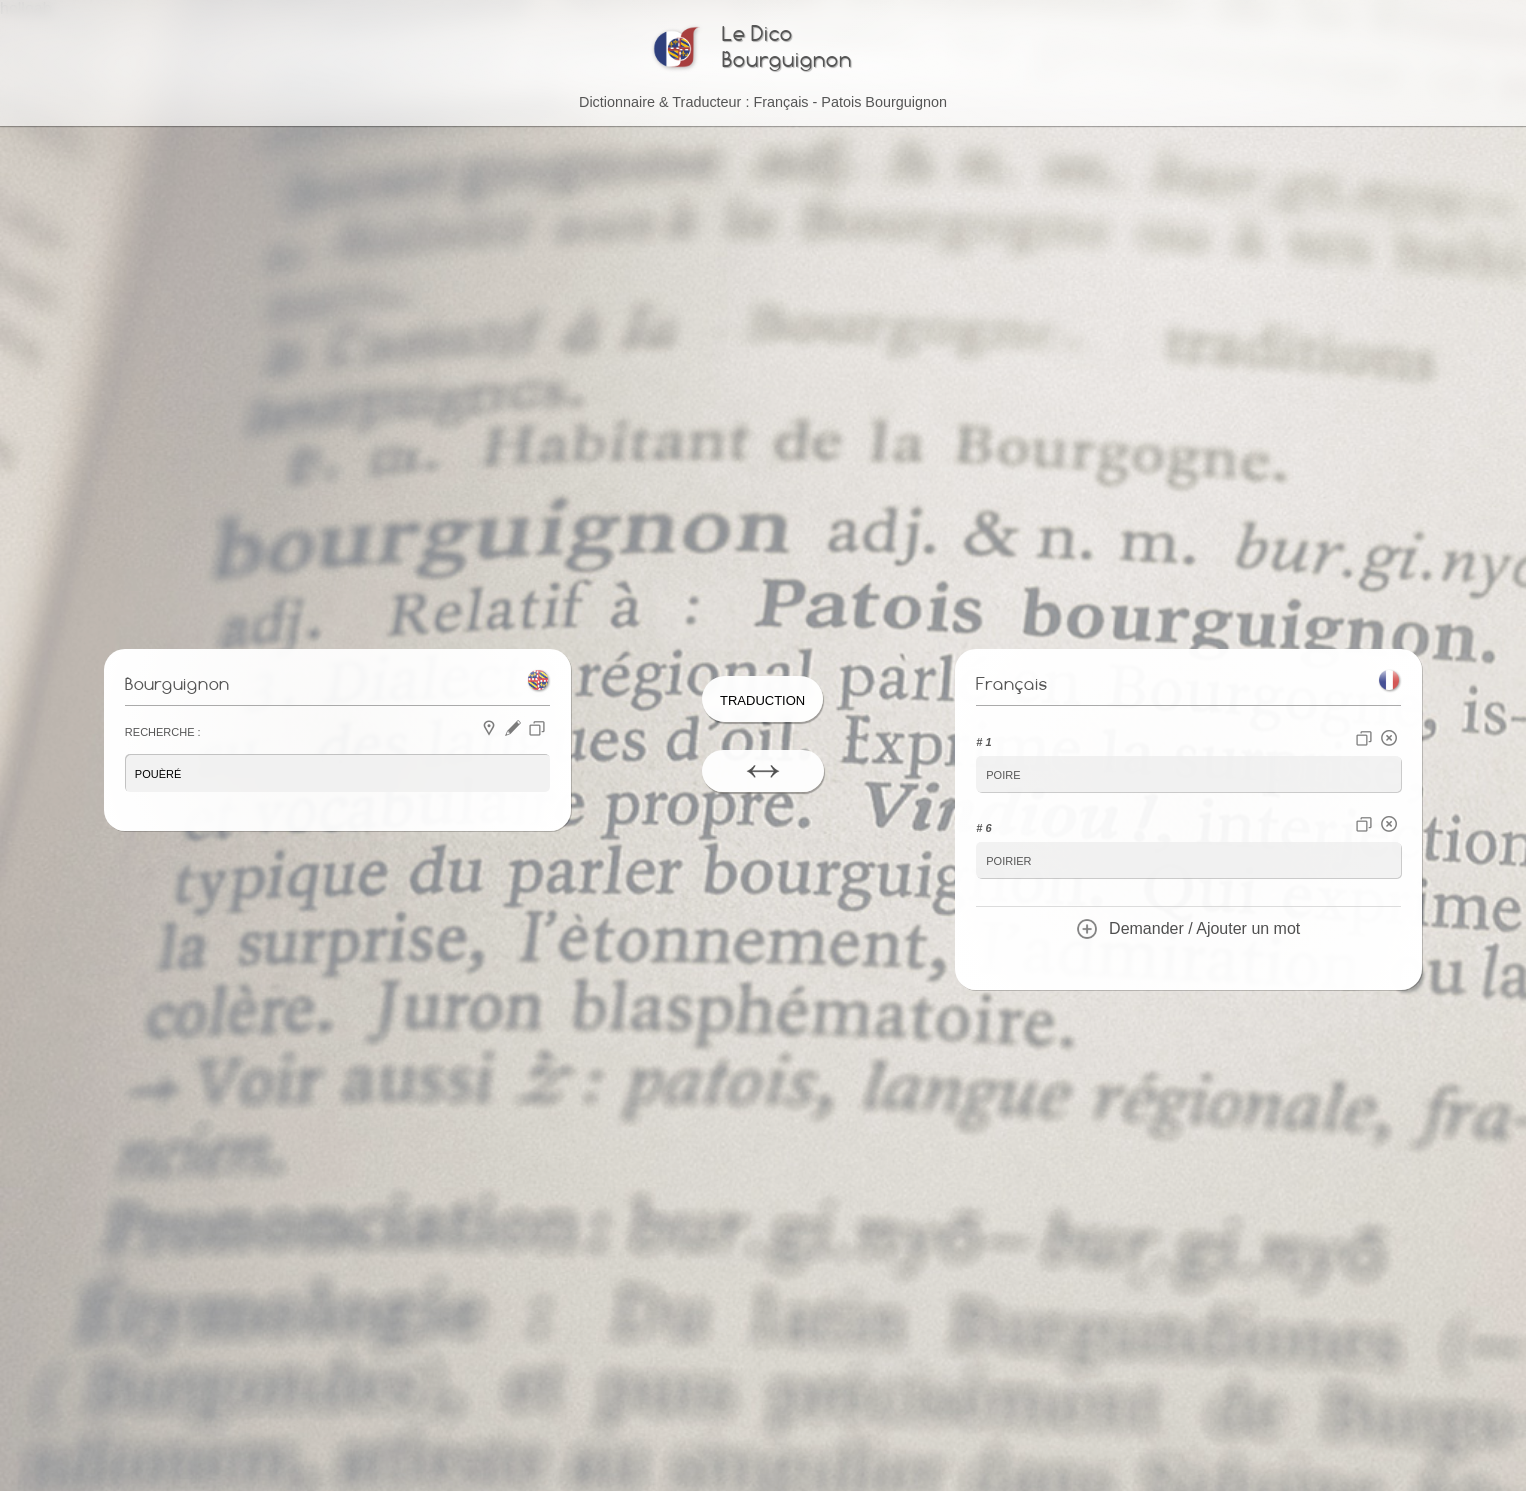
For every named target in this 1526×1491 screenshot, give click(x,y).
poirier (1008, 859)
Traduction (762, 698)
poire (1003, 773)
